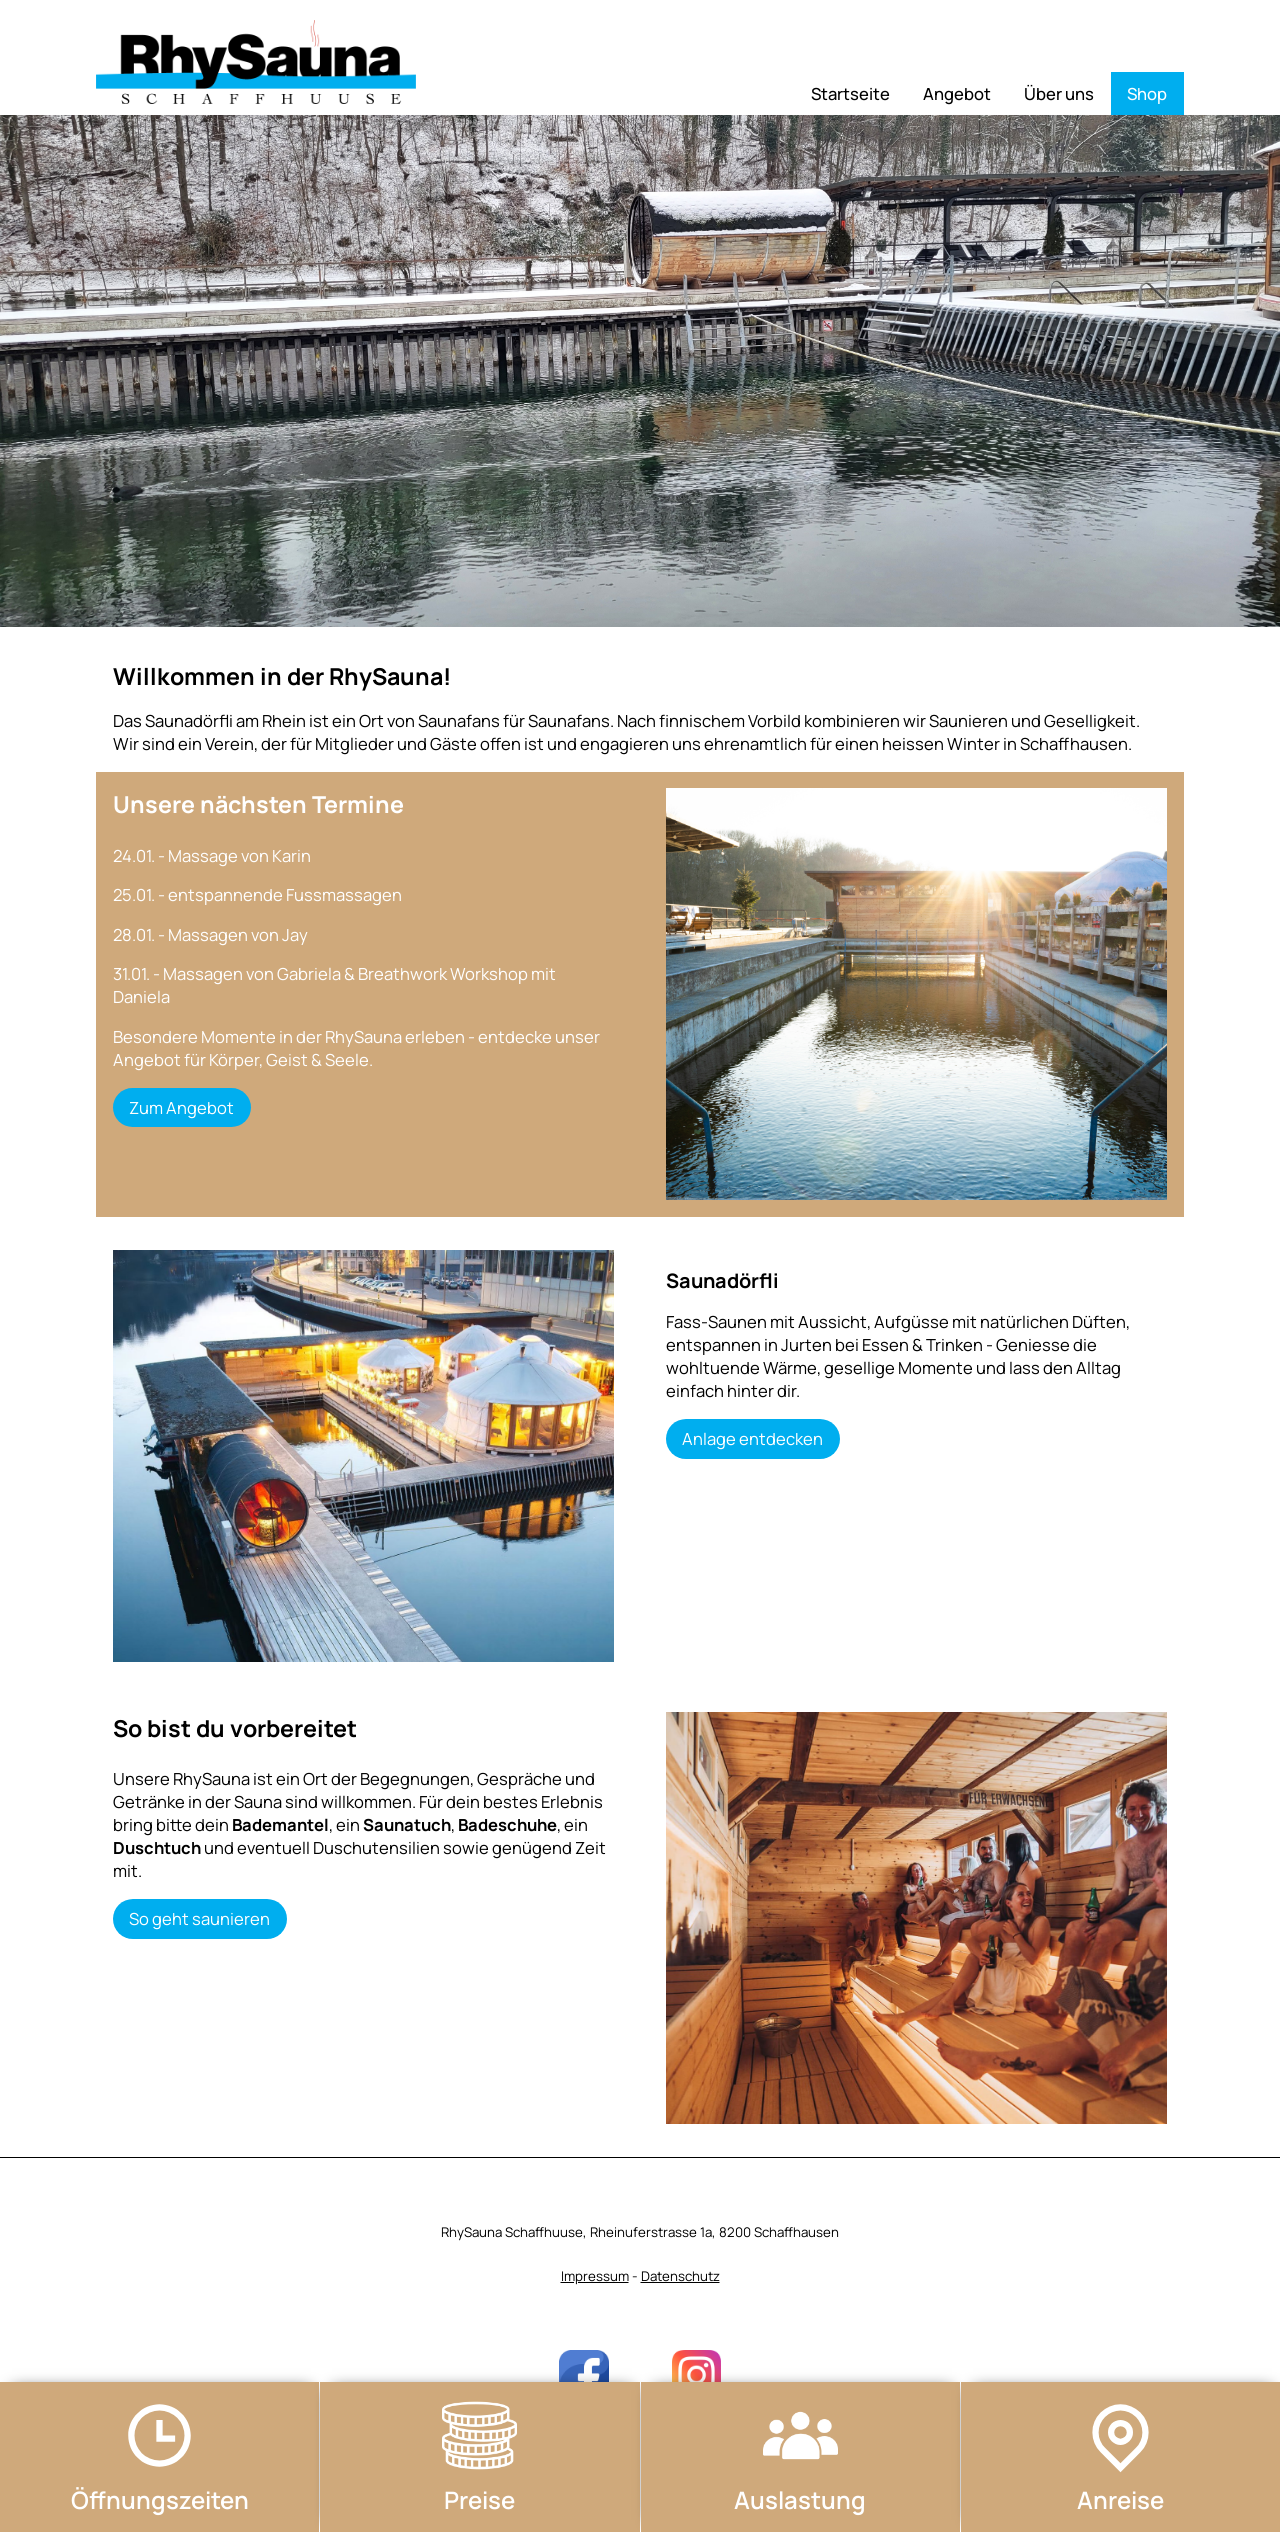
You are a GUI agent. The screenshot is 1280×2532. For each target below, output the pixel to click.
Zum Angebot (181, 1107)
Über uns (1059, 93)
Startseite (850, 93)
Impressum (595, 2276)
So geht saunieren (199, 1918)
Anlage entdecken (752, 1438)
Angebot (957, 93)
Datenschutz (680, 2276)
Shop (1147, 93)
